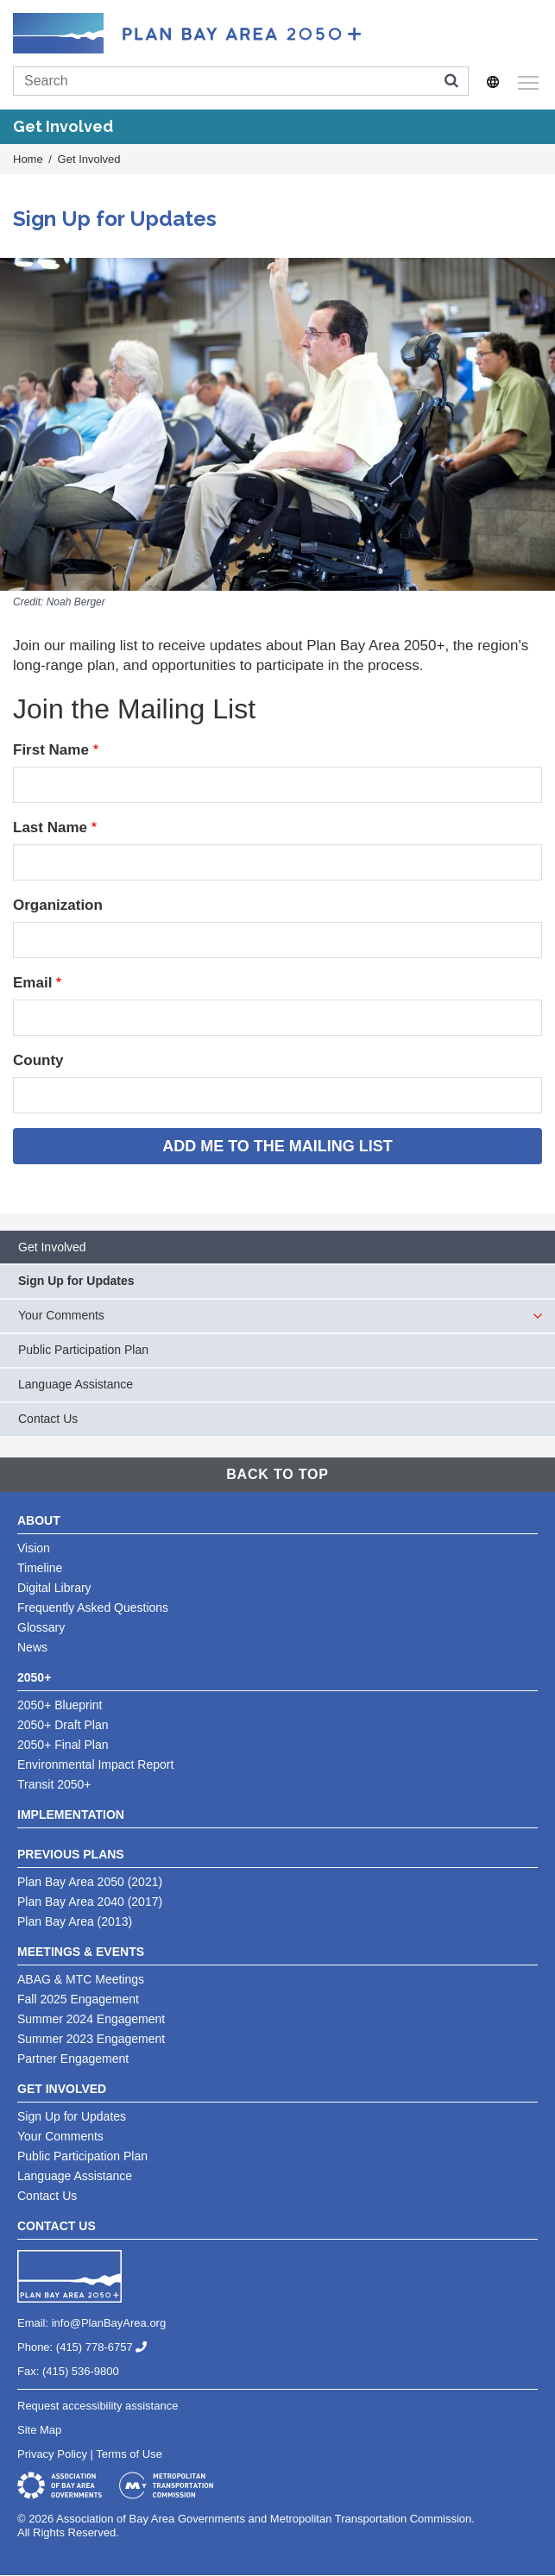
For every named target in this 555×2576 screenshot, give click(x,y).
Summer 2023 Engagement (91, 2039)
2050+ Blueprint (59, 1705)
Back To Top (277, 1474)
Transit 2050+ (54, 1784)
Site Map (39, 2429)
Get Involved (89, 159)
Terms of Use (129, 2454)
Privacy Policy (52, 2454)
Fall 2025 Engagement (78, 1999)
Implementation (70, 1814)
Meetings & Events (80, 1952)
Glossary (41, 1627)
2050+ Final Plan (62, 1745)
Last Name (50, 827)
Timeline (39, 1568)
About (38, 1520)
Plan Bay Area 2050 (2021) (89, 1882)
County (38, 1060)
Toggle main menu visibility (526, 80)
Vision (33, 1548)
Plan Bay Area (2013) (74, 1921)
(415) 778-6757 (108, 2347)
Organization (58, 905)
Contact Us (48, 1419)
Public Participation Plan (83, 1350)
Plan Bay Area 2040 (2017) (89, 1901)
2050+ (34, 1677)
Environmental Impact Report (95, 1764)
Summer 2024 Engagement (91, 2019)
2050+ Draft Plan (62, 1725)
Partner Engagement (73, 2058)
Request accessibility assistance (97, 2405)
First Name (51, 750)
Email (32, 983)
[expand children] (537, 1316)
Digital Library (54, 1588)
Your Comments (61, 1315)
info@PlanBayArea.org (109, 2322)
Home (28, 159)
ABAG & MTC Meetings (80, 1979)
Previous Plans (70, 1854)
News (32, 1647)
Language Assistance (75, 1384)
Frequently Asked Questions (92, 1607)
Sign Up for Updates (76, 1281)
